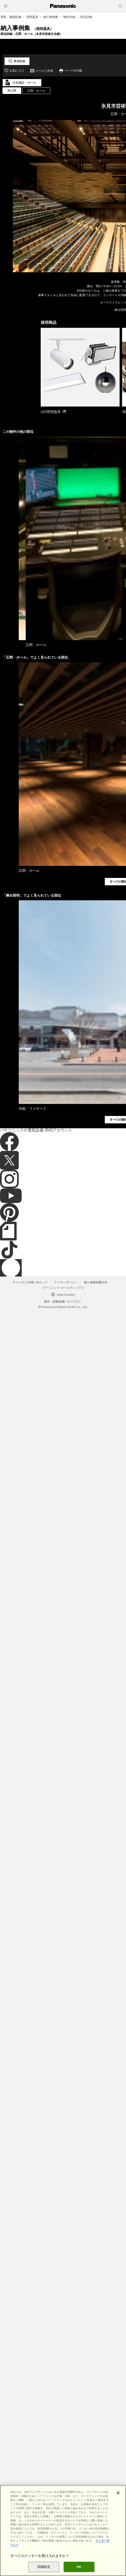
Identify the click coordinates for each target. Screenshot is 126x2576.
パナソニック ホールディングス (63, 1287)
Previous (14, 542)
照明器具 (32, 17)
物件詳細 (69, 17)
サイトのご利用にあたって (30, 1282)
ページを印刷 (73, 70)
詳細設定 (44, 2567)
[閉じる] (118, 2492)
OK (78, 2567)
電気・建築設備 (10, 17)
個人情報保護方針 (96, 1282)
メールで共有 (44, 71)
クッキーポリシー (66, 1282)
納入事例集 (50, 17)
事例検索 (19, 61)
